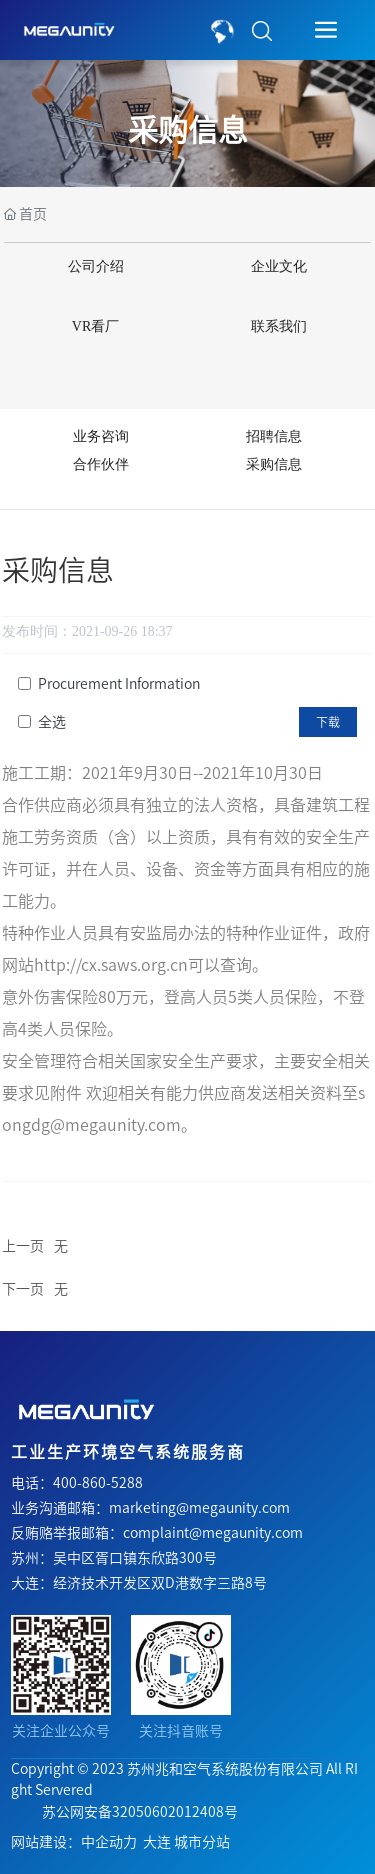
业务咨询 (101, 436)
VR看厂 (95, 326)
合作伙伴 (101, 464)
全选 (52, 722)
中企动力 (109, 1842)
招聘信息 (274, 436)
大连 (157, 1842)
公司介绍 (96, 266)
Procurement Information (119, 684)
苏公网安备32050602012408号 (140, 1812)
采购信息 (188, 130)
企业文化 (279, 266)
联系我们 (279, 326)
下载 (328, 722)
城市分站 (202, 1842)
